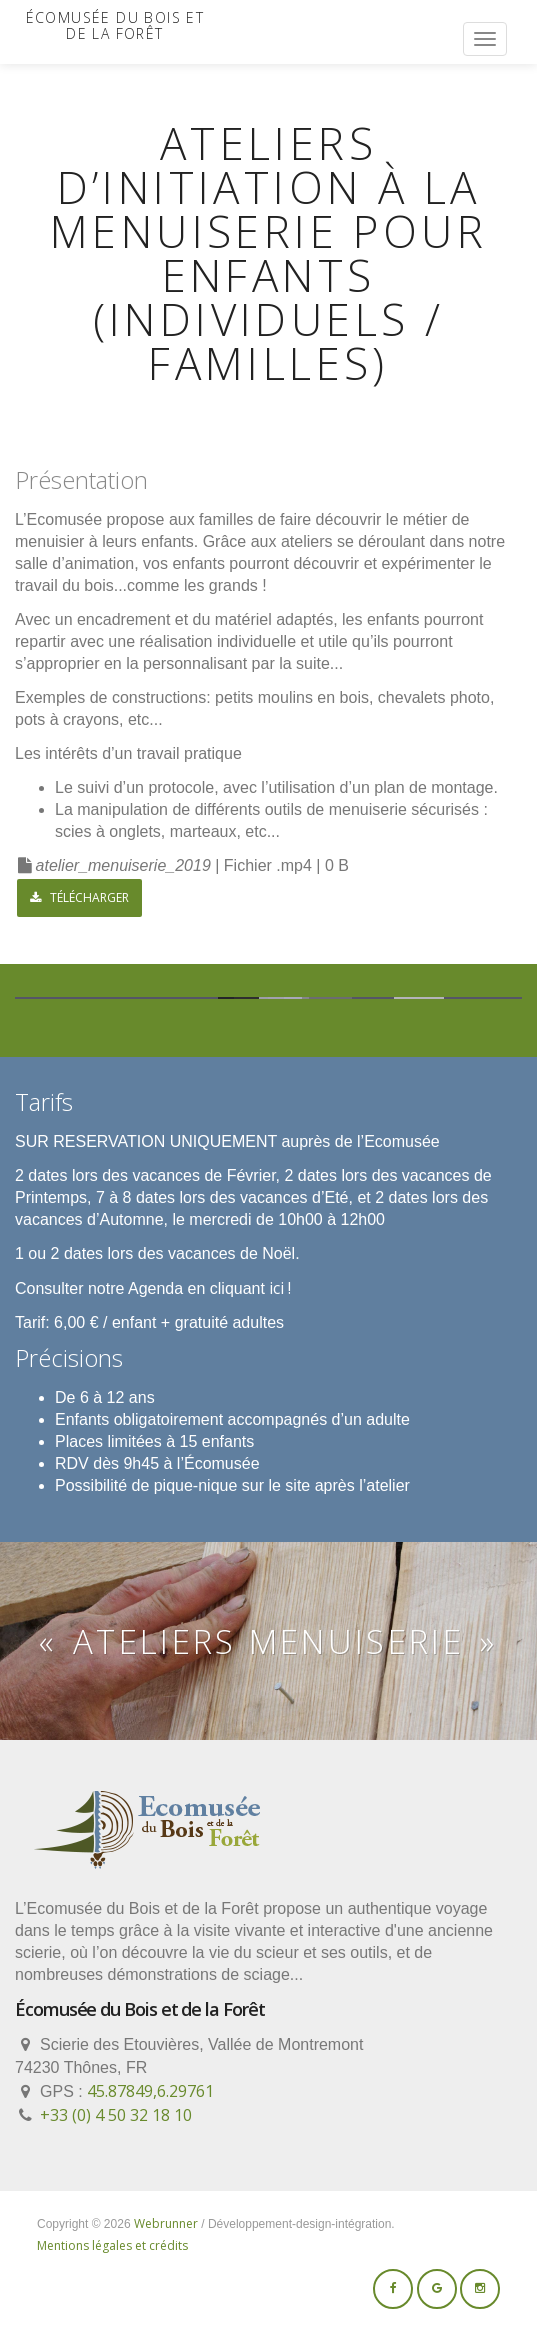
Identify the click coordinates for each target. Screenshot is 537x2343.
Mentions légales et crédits (112, 2245)
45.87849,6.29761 (150, 2091)
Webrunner (166, 2223)
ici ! (280, 1288)
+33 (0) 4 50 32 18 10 (116, 2115)
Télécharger (79, 897)
